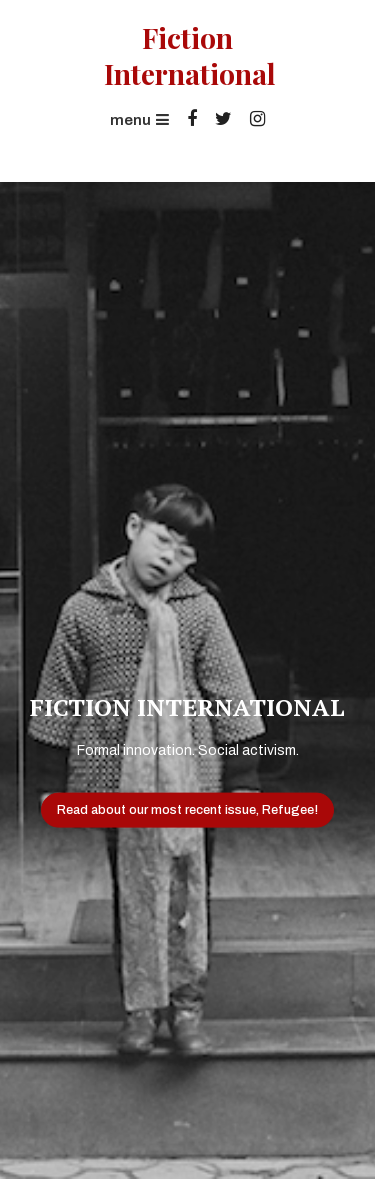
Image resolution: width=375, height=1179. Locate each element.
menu (139, 120)
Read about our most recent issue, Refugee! (187, 809)
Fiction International (188, 56)
